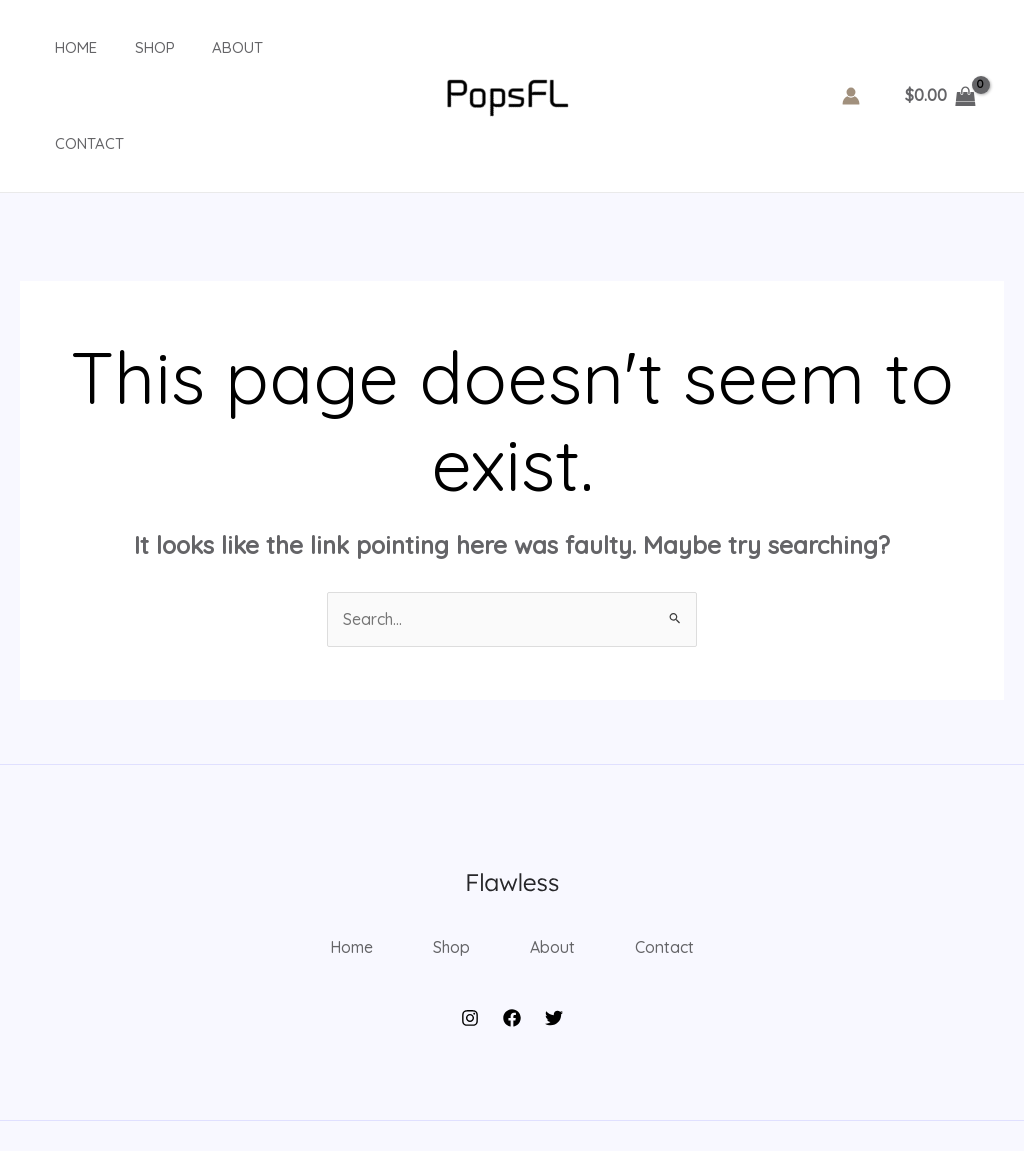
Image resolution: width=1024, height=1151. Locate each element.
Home (61, 47)
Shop (132, 47)
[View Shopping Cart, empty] (940, 48)
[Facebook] (512, 927)
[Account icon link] (851, 48)
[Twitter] (554, 927)
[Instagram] (470, 927)
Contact (297, 47)
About (207, 47)
